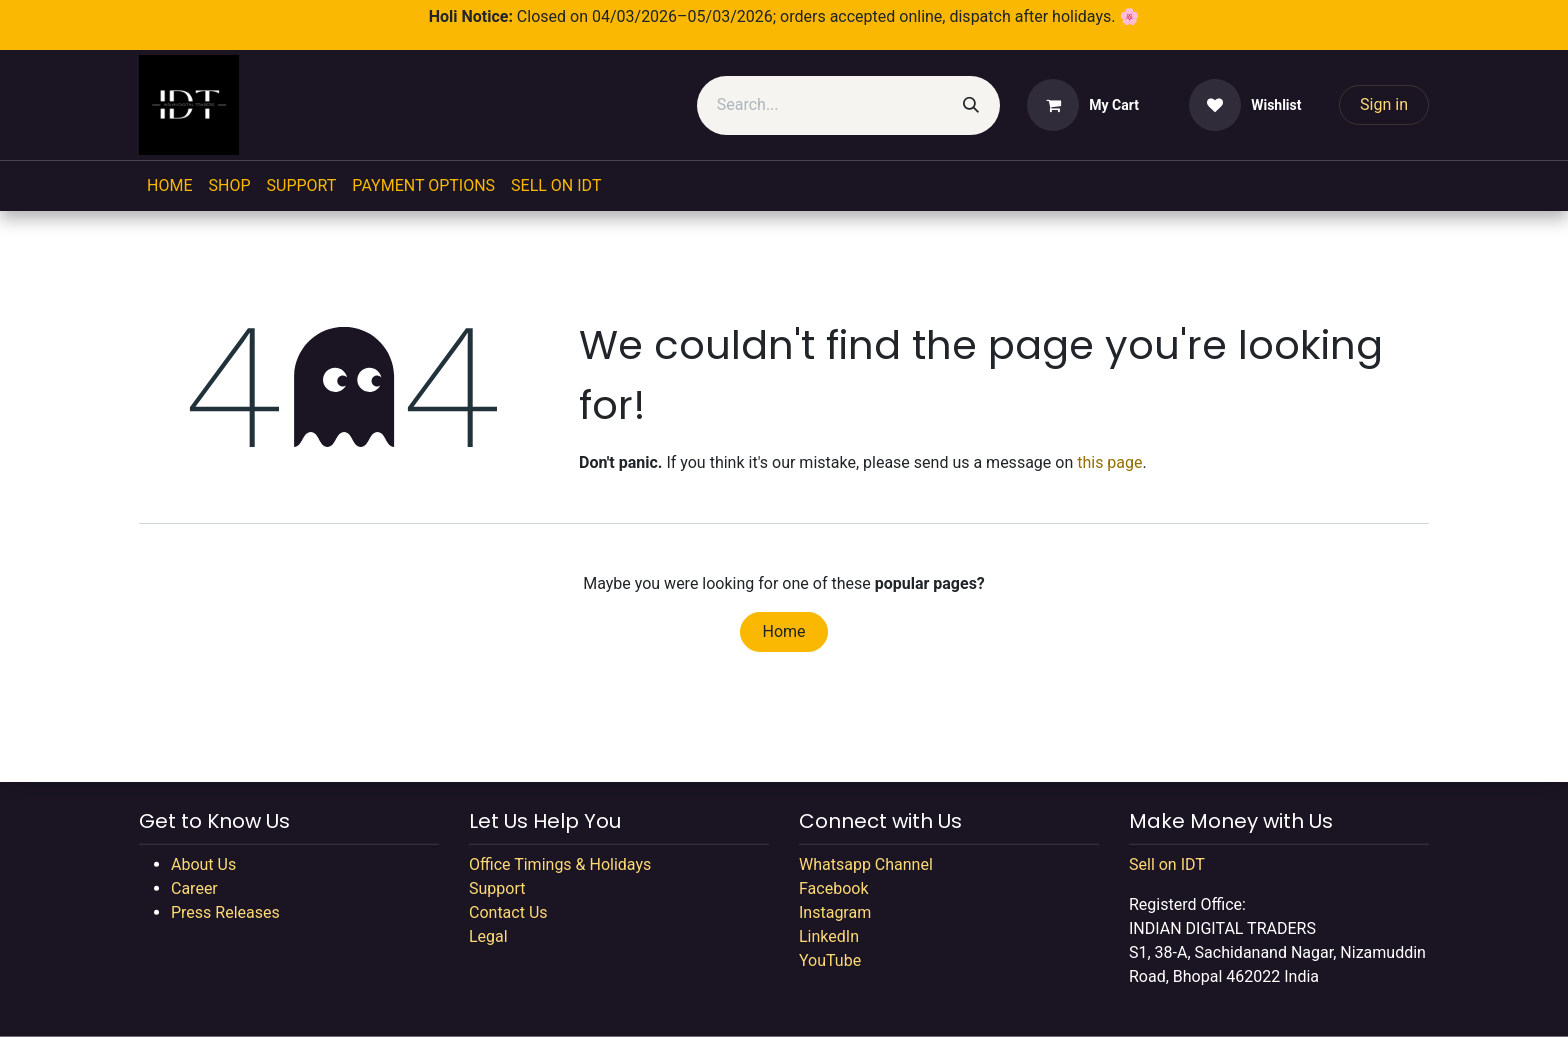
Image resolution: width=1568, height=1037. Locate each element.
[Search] (971, 105)
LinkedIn (829, 936)
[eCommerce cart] (1083, 105)
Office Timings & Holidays (560, 864)
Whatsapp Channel (866, 864)
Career (194, 888)
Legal (488, 936)
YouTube (830, 960)
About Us (203, 864)
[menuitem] (169, 186)
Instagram (835, 912)
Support (497, 888)
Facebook (833, 888)
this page (1109, 462)
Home (783, 631)
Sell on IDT (1167, 864)
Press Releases (225, 912)
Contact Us (508, 912)
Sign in (1384, 104)
